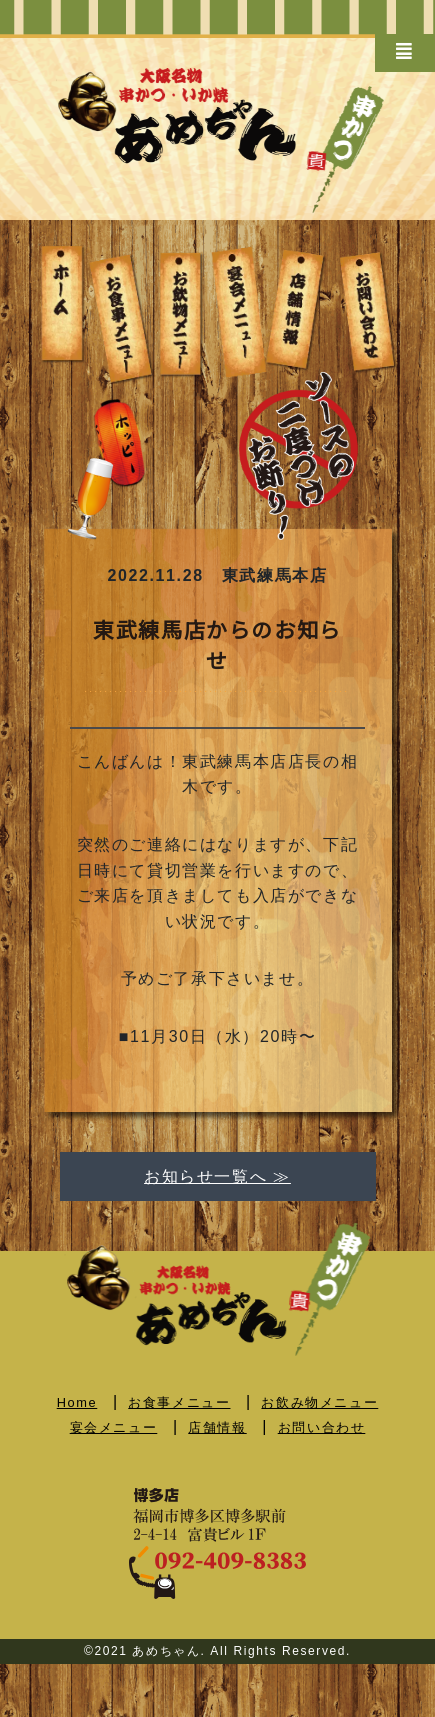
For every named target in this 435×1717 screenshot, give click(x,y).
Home (77, 1402)
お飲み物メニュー (319, 1402)
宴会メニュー (114, 1427)
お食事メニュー (179, 1402)
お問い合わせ (322, 1427)
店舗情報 (217, 1427)
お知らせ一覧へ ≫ (217, 1176)
